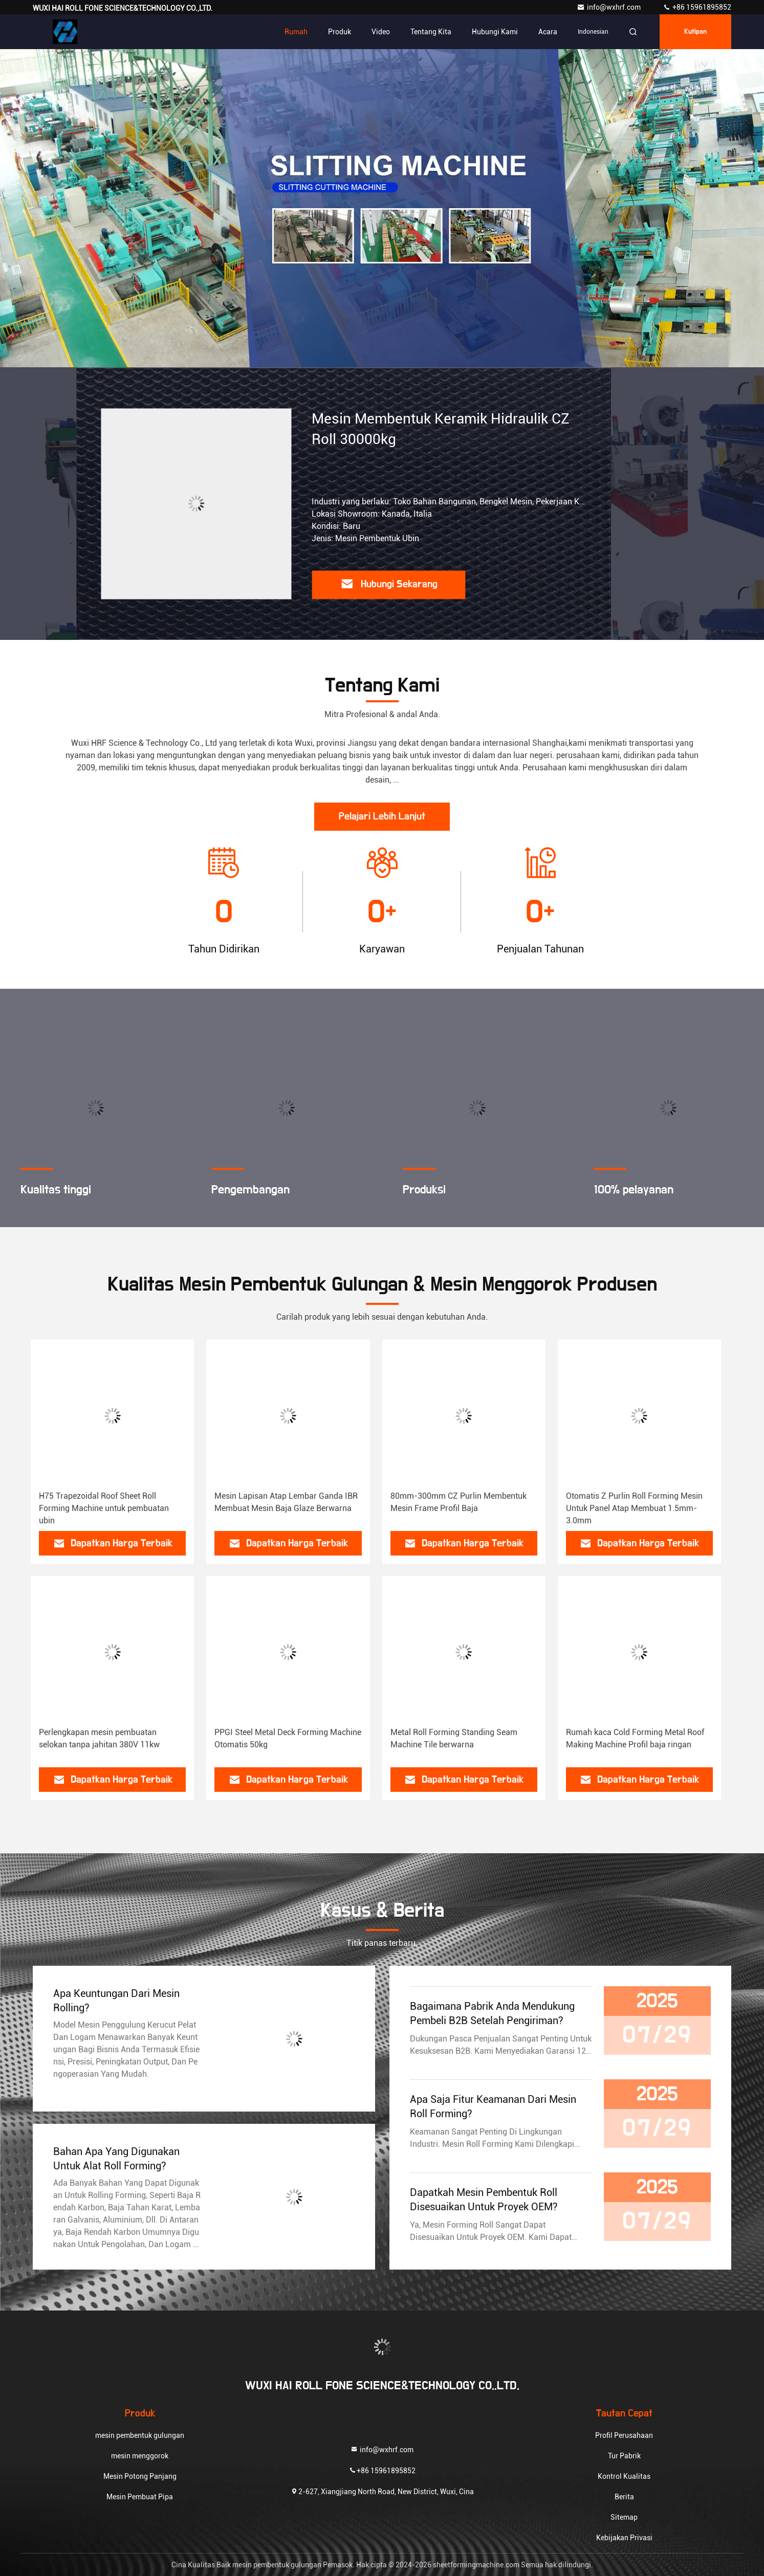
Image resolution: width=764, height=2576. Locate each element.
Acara (547, 32)
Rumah (296, 32)
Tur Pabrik (624, 2456)
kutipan (695, 31)
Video (381, 32)
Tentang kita (430, 32)
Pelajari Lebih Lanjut (382, 816)
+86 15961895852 (697, 7)
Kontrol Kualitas (624, 2476)
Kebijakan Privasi (624, 2538)
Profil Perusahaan (624, 2435)
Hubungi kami (495, 32)
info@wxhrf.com (609, 7)
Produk (339, 32)
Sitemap (624, 2517)
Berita (624, 2497)
